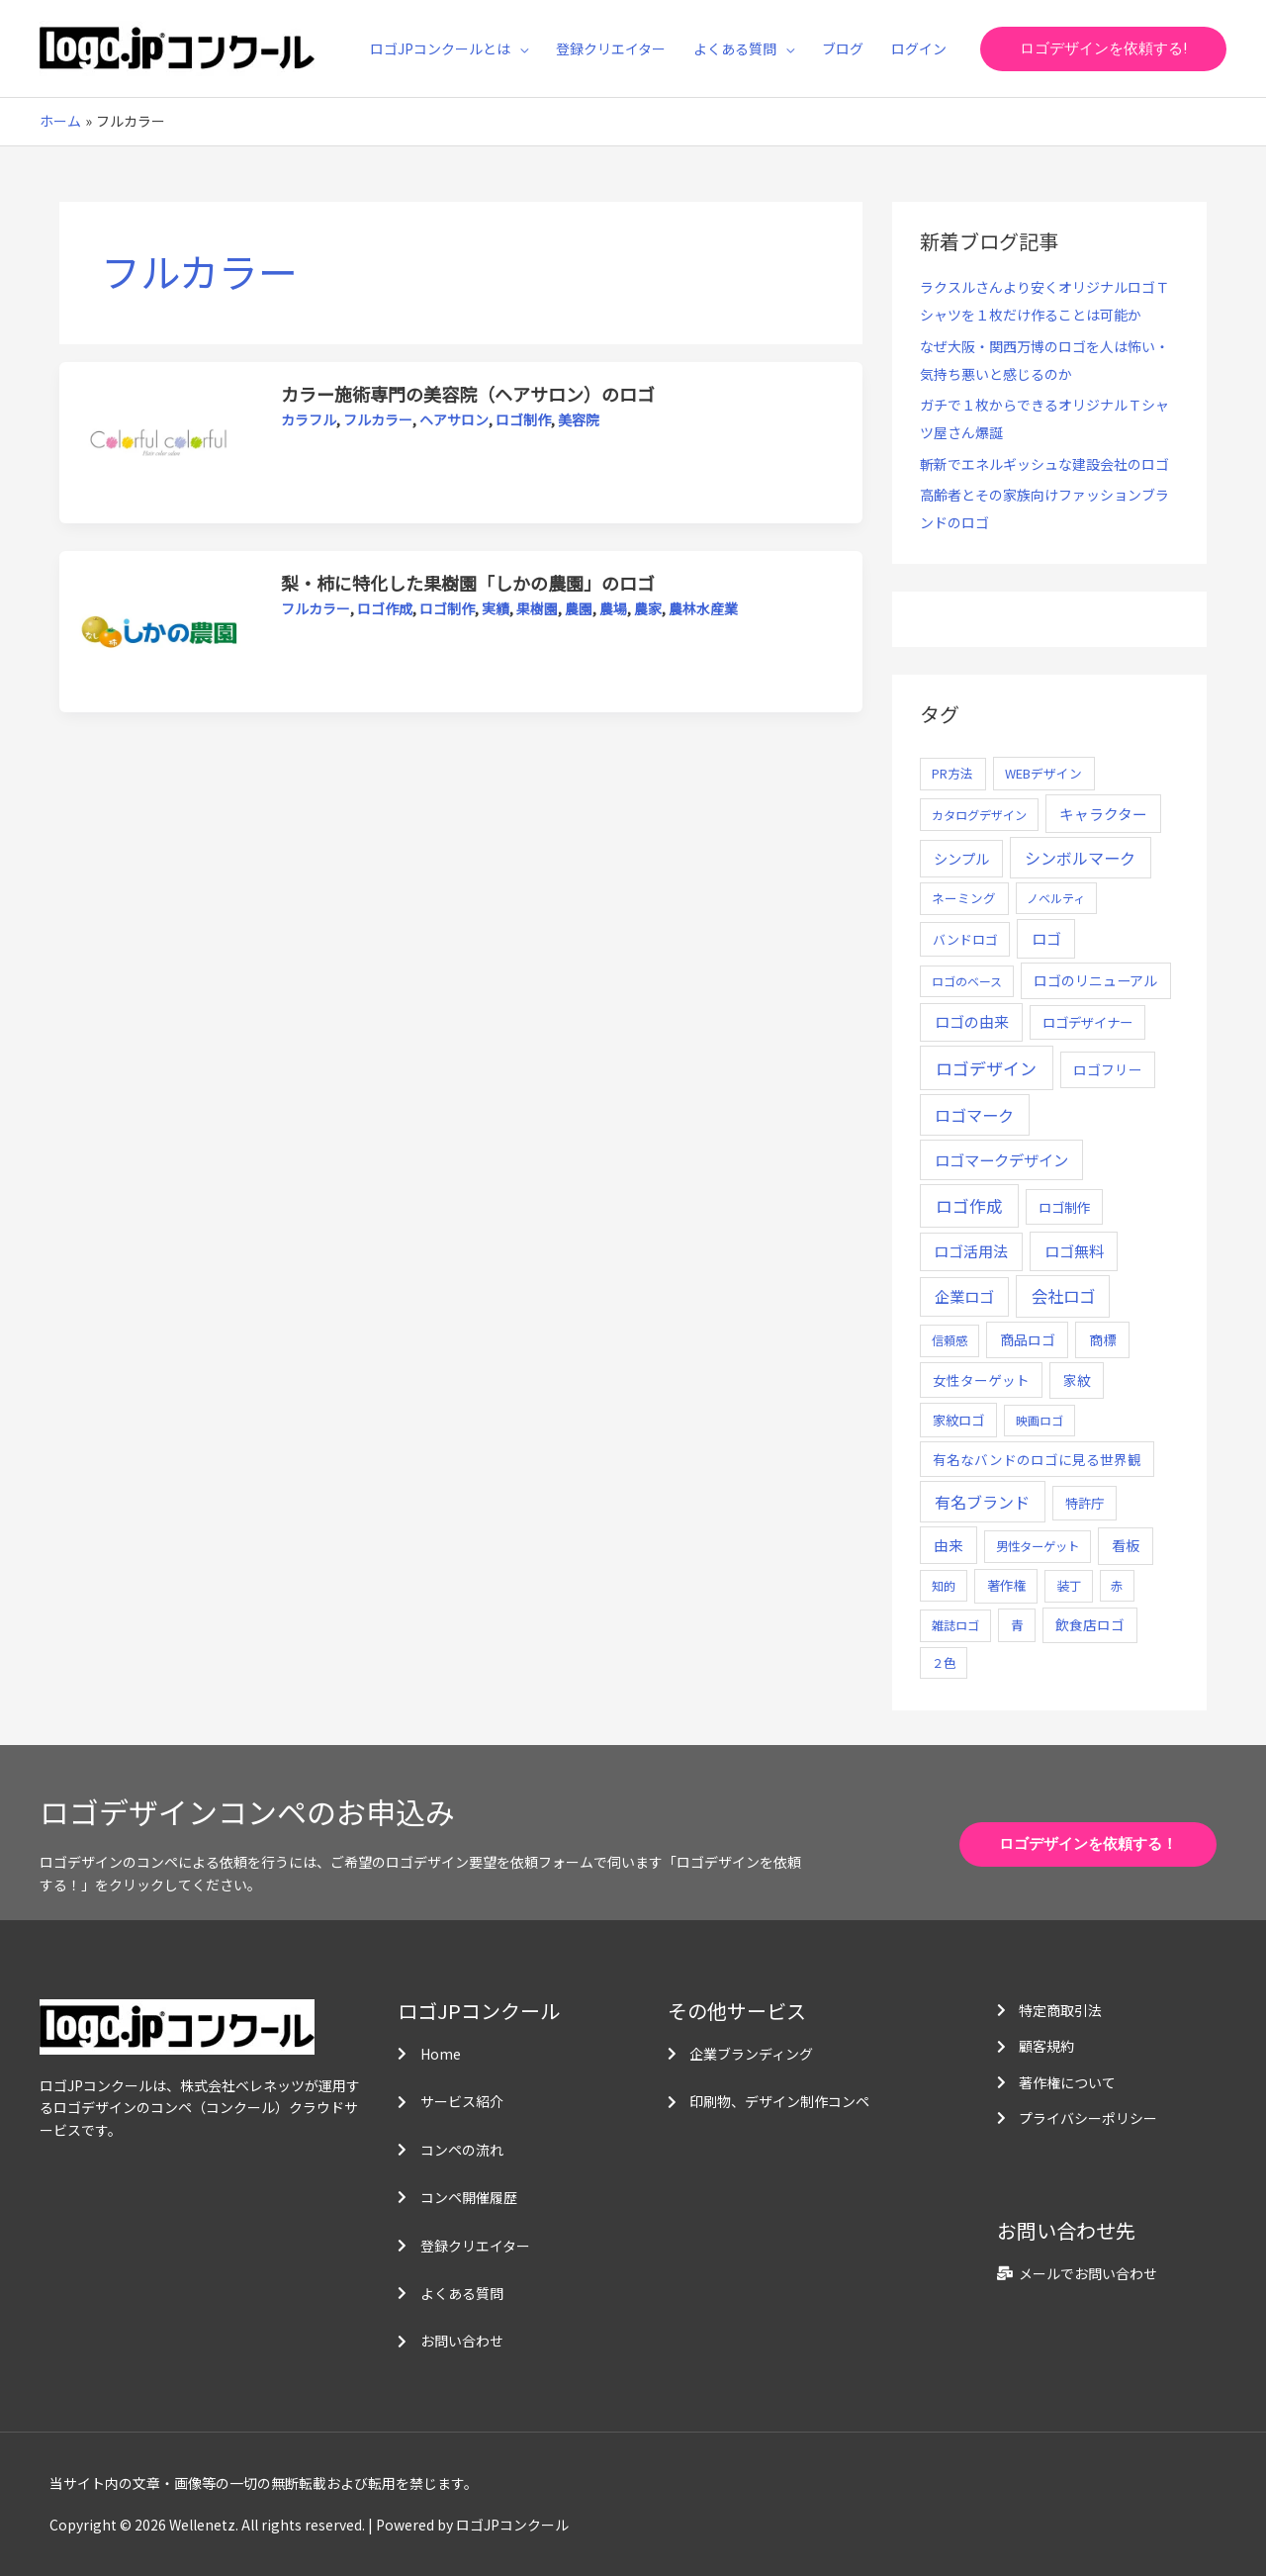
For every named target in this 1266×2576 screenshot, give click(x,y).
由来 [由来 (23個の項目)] (948, 1544)
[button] (1103, 49)
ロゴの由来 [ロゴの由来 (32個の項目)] (972, 1021)
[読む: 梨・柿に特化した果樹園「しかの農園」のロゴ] (159, 630)
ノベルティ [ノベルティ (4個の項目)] (1056, 897)
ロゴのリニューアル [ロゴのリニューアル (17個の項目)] (1095, 980)
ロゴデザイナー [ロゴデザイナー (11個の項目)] (1087, 1022)
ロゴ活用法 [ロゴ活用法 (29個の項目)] (971, 1251)
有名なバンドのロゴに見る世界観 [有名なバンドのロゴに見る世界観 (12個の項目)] (1037, 1459)
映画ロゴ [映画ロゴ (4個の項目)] (1039, 1420)
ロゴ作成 (384, 608)
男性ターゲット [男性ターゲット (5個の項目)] (1037, 1546)
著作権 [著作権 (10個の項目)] (1006, 1585)
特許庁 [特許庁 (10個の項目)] (1084, 1503)
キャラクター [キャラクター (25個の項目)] (1103, 813)
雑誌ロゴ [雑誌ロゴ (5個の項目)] (955, 1625)
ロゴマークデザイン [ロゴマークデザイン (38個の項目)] (1001, 1159)
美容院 (578, 419)
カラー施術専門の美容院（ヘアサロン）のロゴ (468, 394)
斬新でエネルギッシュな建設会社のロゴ (1044, 464)
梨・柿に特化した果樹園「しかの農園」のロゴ (468, 583)
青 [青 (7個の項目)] (1017, 1624)
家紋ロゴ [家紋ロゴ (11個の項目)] (958, 1419)
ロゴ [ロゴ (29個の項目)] (1046, 938)
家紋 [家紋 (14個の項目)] (1077, 1380)
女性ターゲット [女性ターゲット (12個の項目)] (981, 1380)
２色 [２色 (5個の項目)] (943, 1663)
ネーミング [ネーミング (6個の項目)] (964, 897)
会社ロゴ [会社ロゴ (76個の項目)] (1063, 1296)
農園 (578, 608)
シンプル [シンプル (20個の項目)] (961, 858)
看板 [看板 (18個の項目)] (1125, 1545)
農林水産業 (703, 608)
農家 (648, 608)
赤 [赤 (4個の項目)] (1117, 1585)
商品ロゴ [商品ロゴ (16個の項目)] (1027, 1339)
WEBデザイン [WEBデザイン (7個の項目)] (1043, 773)
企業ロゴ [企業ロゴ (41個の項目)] (964, 1296)
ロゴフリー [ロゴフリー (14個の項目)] (1107, 1069)
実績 (495, 608)
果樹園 (537, 608)
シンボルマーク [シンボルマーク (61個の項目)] (1080, 858)
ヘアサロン (454, 419)
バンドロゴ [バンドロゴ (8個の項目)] (965, 939)
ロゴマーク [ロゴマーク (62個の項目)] (974, 1115)
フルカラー (377, 419)
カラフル (308, 419)
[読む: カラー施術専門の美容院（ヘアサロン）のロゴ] (159, 441)
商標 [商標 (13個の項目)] (1103, 1339)
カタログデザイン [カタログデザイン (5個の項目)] (979, 815)
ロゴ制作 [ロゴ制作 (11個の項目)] (1064, 1207)
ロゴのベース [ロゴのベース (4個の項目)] (967, 980)
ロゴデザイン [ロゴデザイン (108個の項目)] (986, 1068)
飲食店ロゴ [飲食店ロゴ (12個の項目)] (1090, 1624)
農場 (613, 608)
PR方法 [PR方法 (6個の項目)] (952, 773)
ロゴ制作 (523, 419)
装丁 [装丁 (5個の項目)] (1069, 1586)
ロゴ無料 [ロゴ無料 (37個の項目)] (1074, 1250)
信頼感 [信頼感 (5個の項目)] (949, 1340)
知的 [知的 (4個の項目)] (943, 1585)
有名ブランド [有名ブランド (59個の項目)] (982, 1502)
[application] (519, 48)
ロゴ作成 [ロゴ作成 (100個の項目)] (969, 1205)
